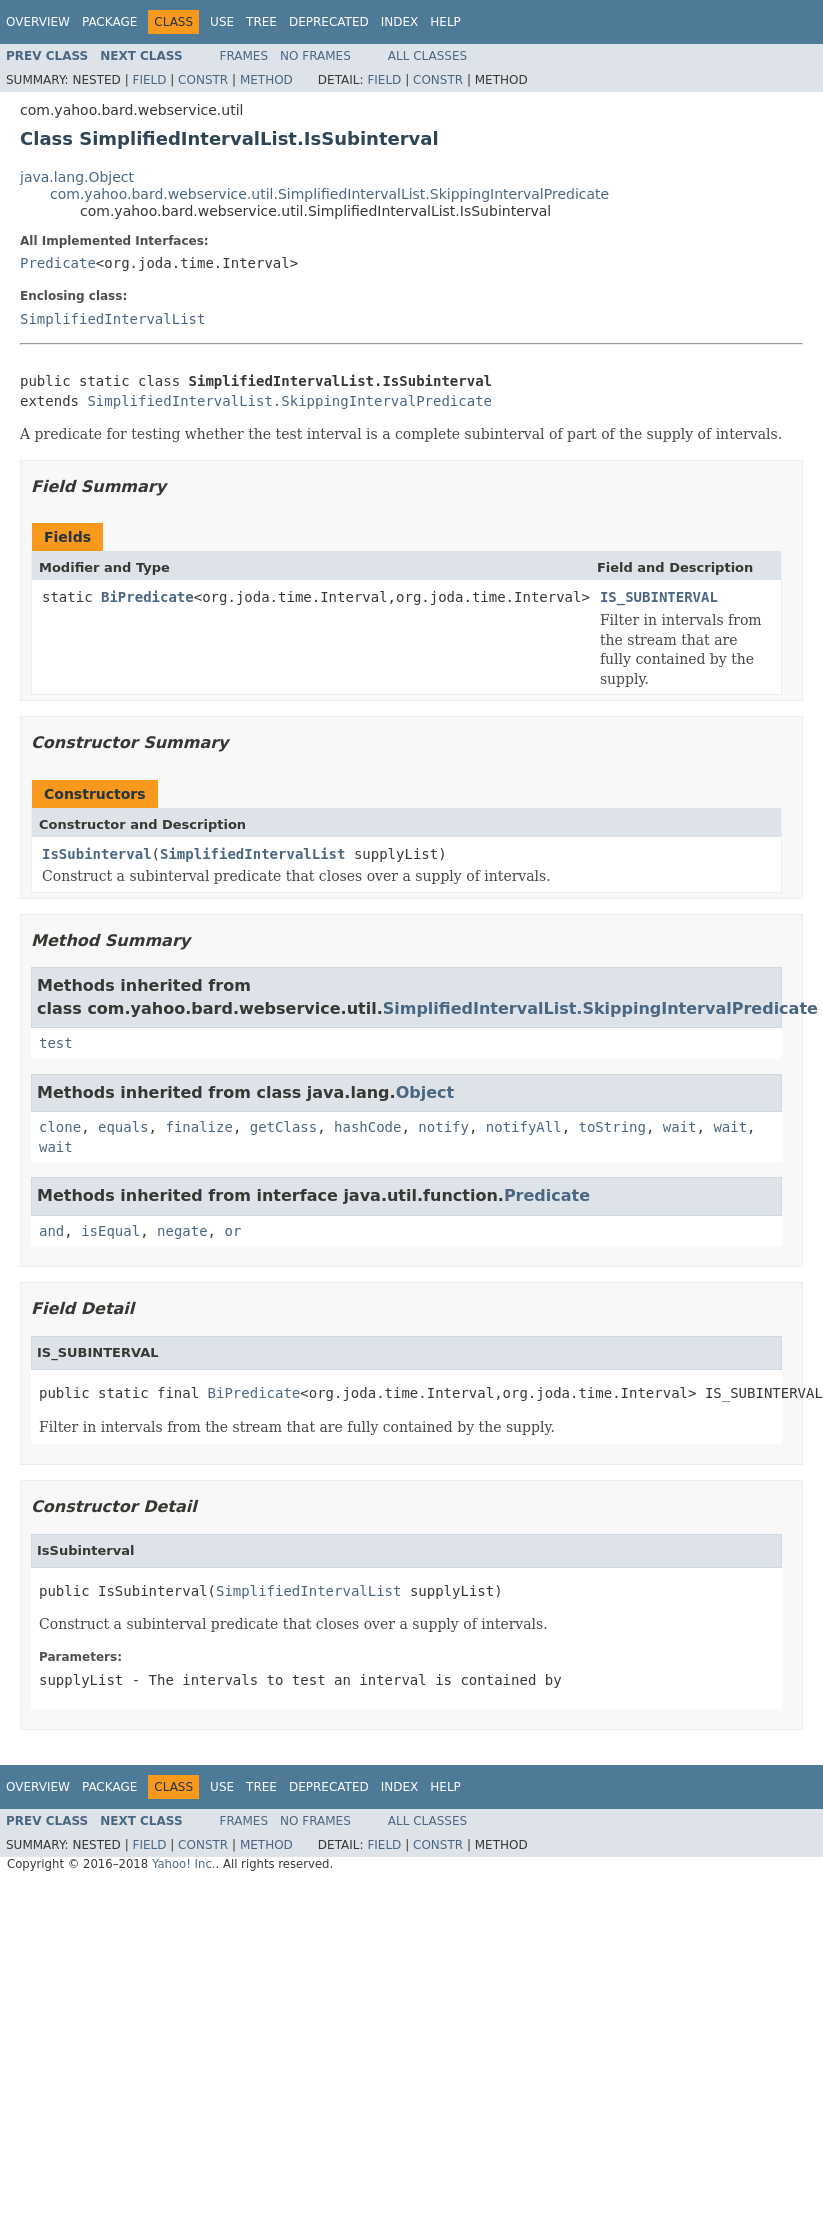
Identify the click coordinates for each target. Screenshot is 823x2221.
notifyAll (524, 1127)
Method (266, 80)
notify (443, 1127)
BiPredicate (147, 597)
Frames (244, 56)
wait (680, 1127)
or (232, 1231)
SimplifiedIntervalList (112, 319)
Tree (261, 22)
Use (222, 22)
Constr (203, 80)
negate (182, 1231)
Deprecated (329, 22)
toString (612, 1127)
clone (60, 1127)
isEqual (110, 1231)
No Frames (315, 56)
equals (123, 1127)
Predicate (58, 263)
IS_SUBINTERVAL (659, 597)
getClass (283, 1127)
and (51, 1231)
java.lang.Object (77, 177)
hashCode (367, 1127)
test (56, 1043)
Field (149, 80)
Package (109, 22)
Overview (38, 22)
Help (445, 22)
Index (400, 22)
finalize (198, 1127)
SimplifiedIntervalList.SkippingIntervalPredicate (289, 401)
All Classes (427, 56)
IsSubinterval (97, 854)
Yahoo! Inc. (184, 1864)
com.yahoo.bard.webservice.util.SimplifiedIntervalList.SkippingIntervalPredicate (329, 194)
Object (425, 1092)
